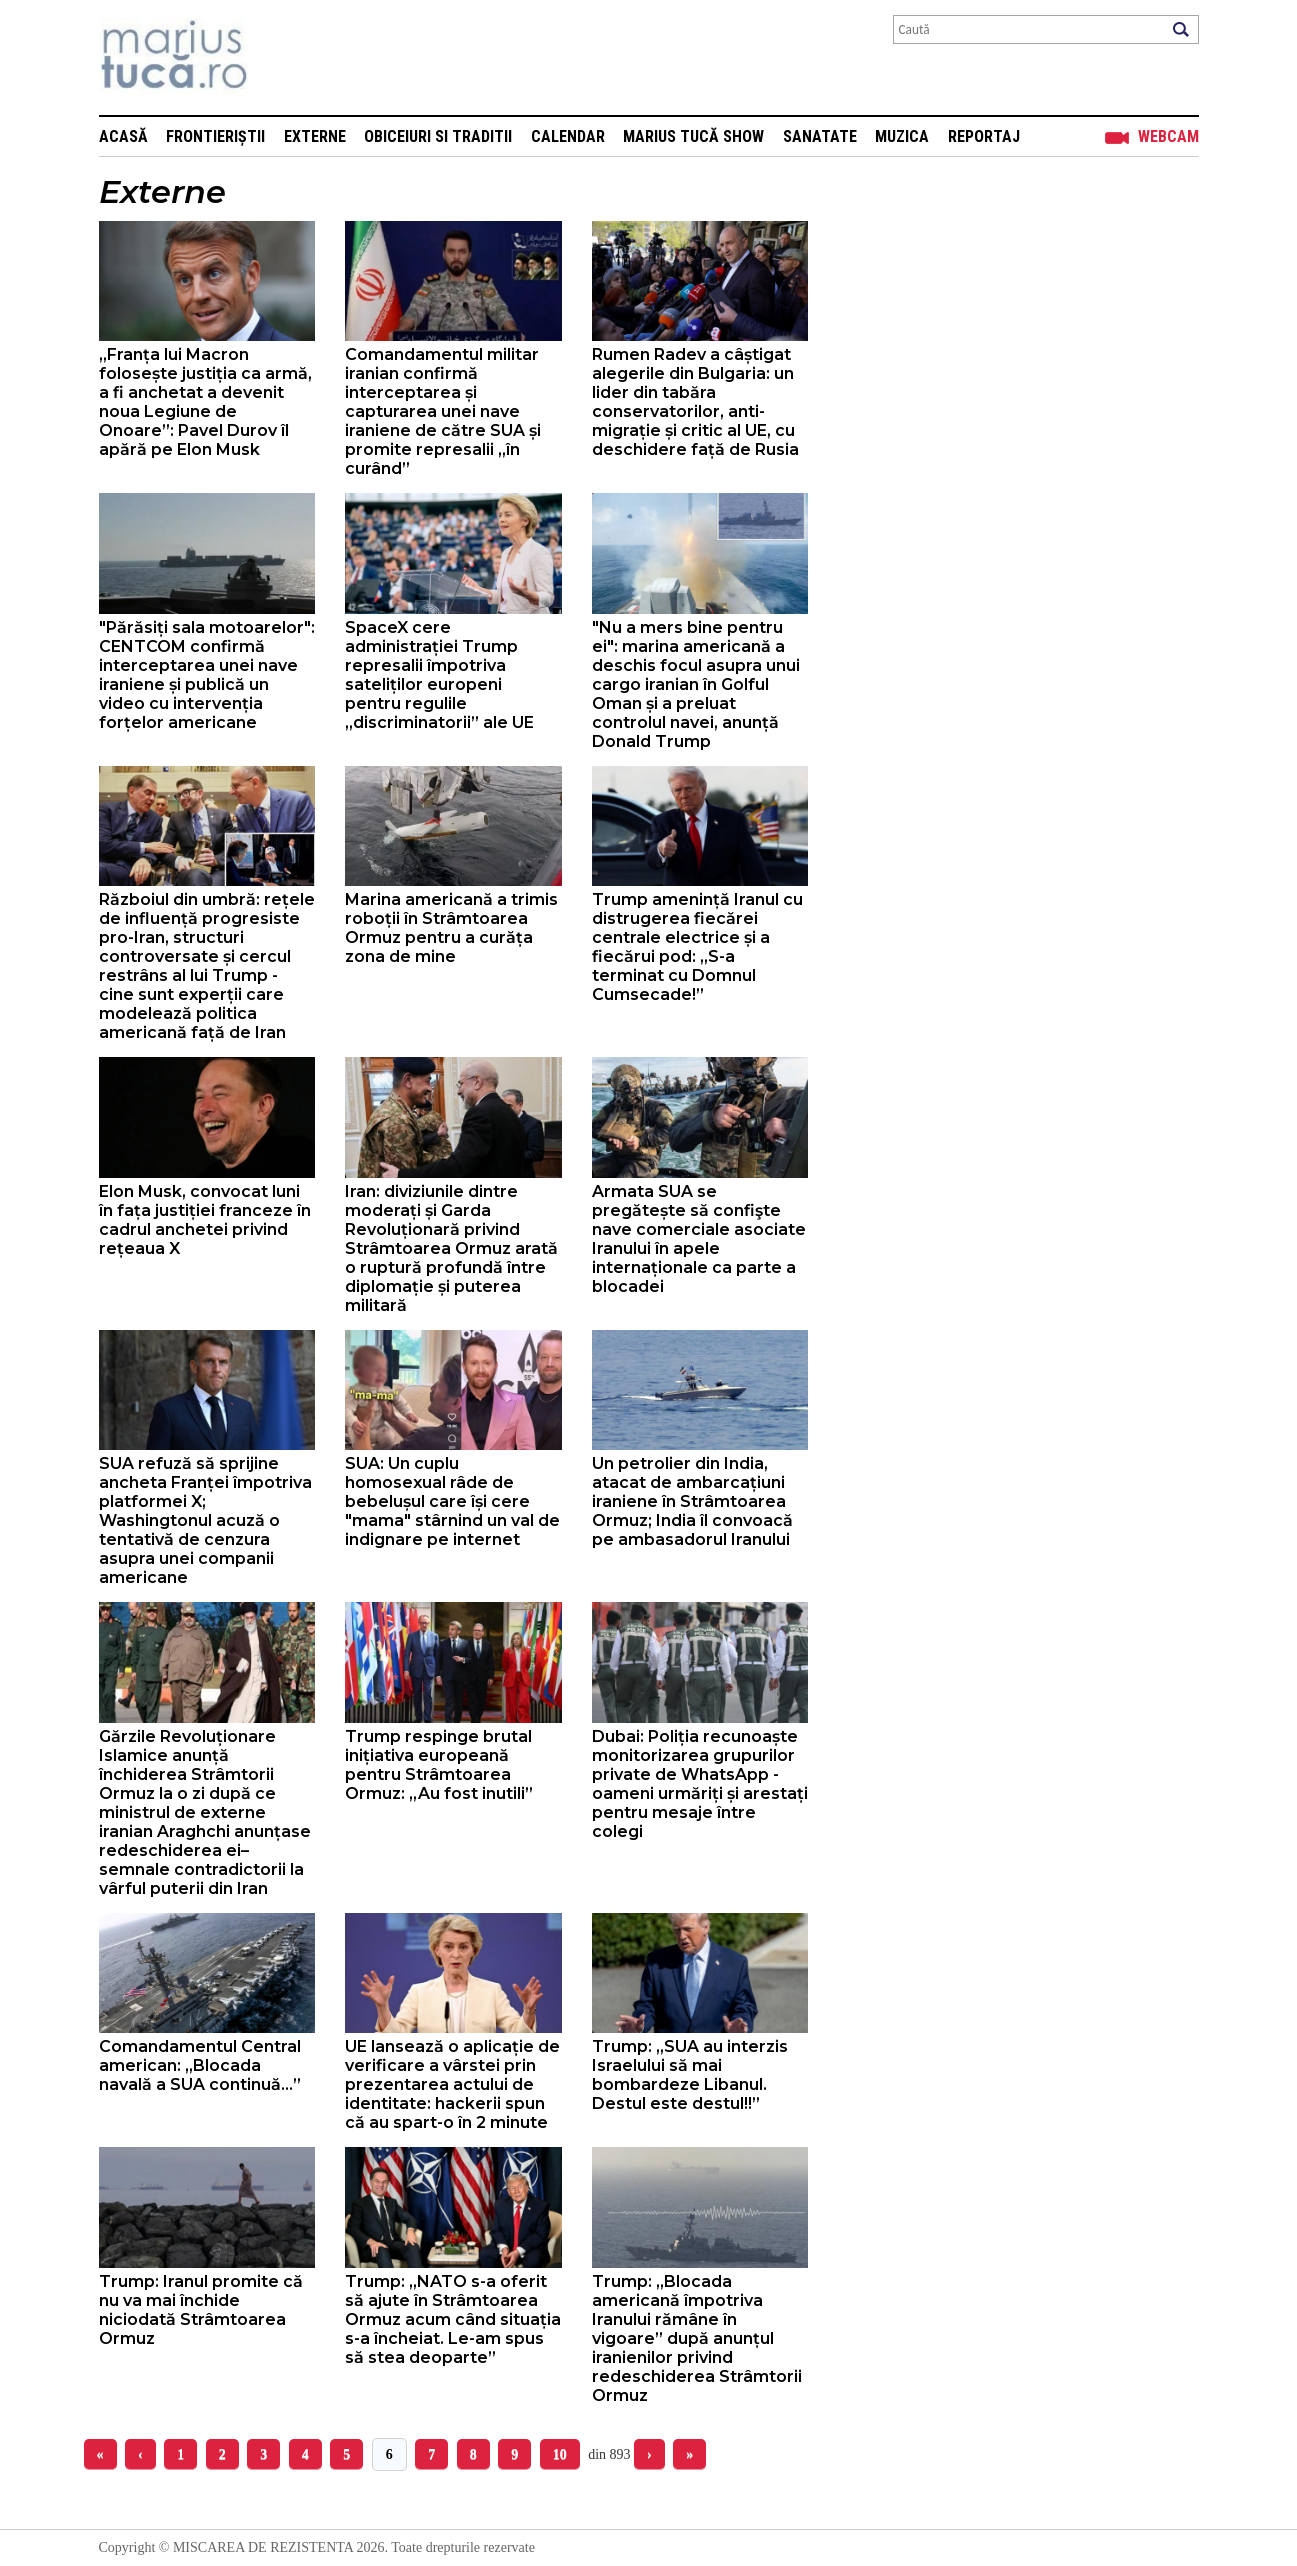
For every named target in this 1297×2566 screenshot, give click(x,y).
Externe (315, 136)
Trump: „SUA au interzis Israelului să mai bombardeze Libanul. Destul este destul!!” (690, 2075)
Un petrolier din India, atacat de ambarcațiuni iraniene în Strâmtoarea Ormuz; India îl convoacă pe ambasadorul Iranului (692, 1501)
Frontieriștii (215, 136)
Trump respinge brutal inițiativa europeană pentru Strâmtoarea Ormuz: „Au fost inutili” (439, 1765)
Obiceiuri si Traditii (438, 136)
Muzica (902, 136)
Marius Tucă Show (693, 136)
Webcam (1168, 136)
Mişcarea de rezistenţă (281, 57)
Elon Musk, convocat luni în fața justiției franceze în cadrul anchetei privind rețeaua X (205, 1220)
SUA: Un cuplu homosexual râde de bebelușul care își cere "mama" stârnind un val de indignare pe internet (452, 1501)
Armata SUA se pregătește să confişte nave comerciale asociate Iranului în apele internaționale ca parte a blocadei (699, 1239)
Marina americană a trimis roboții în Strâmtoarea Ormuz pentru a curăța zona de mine (451, 928)
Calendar (568, 136)
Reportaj (984, 136)
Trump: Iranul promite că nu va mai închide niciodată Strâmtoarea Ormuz (201, 2310)
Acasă (123, 136)
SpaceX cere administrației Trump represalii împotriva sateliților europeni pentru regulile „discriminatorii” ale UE (439, 675)
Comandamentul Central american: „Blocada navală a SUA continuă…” (200, 2065)
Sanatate (820, 136)
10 (560, 2454)
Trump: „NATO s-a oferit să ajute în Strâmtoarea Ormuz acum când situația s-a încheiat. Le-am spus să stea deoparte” (453, 2319)
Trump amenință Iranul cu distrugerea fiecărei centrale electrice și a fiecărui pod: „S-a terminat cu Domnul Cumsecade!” (697, 947)
